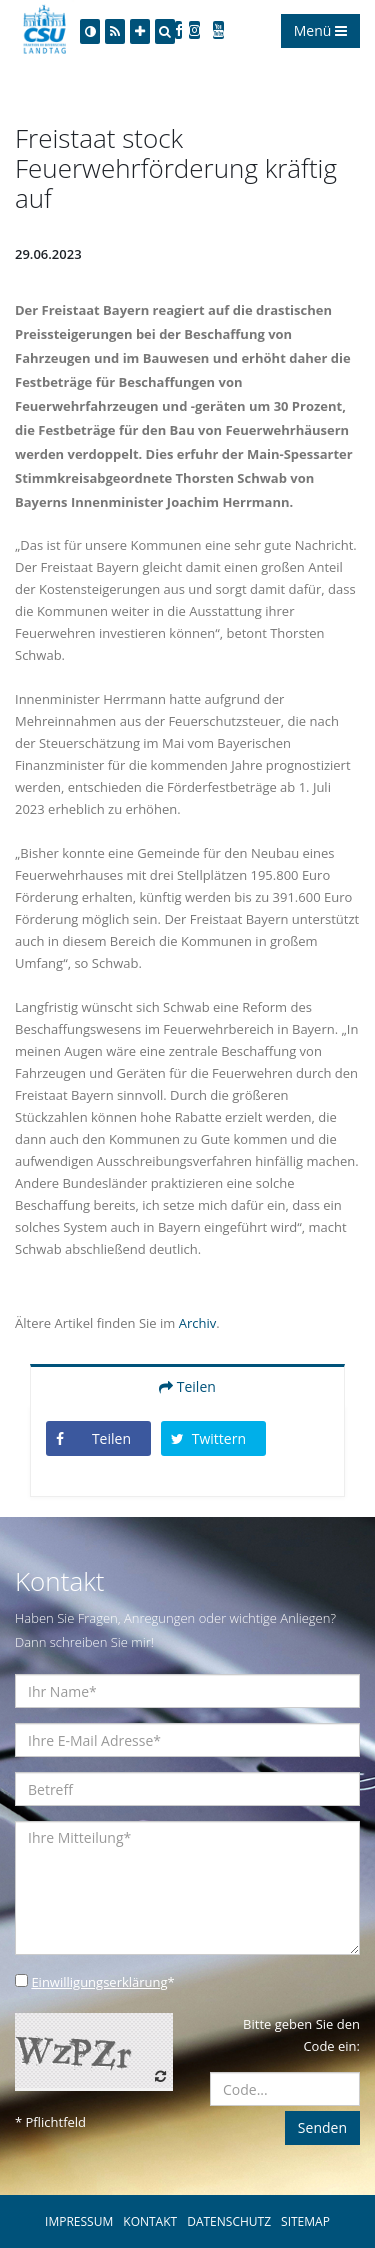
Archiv (198, 1323)
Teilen (187, 1386)
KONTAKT (150, 2221)
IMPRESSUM (79, 2221)
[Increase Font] (140, 31)
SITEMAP (305, 2221)
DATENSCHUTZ (229, 2221)
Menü (320, 30)
